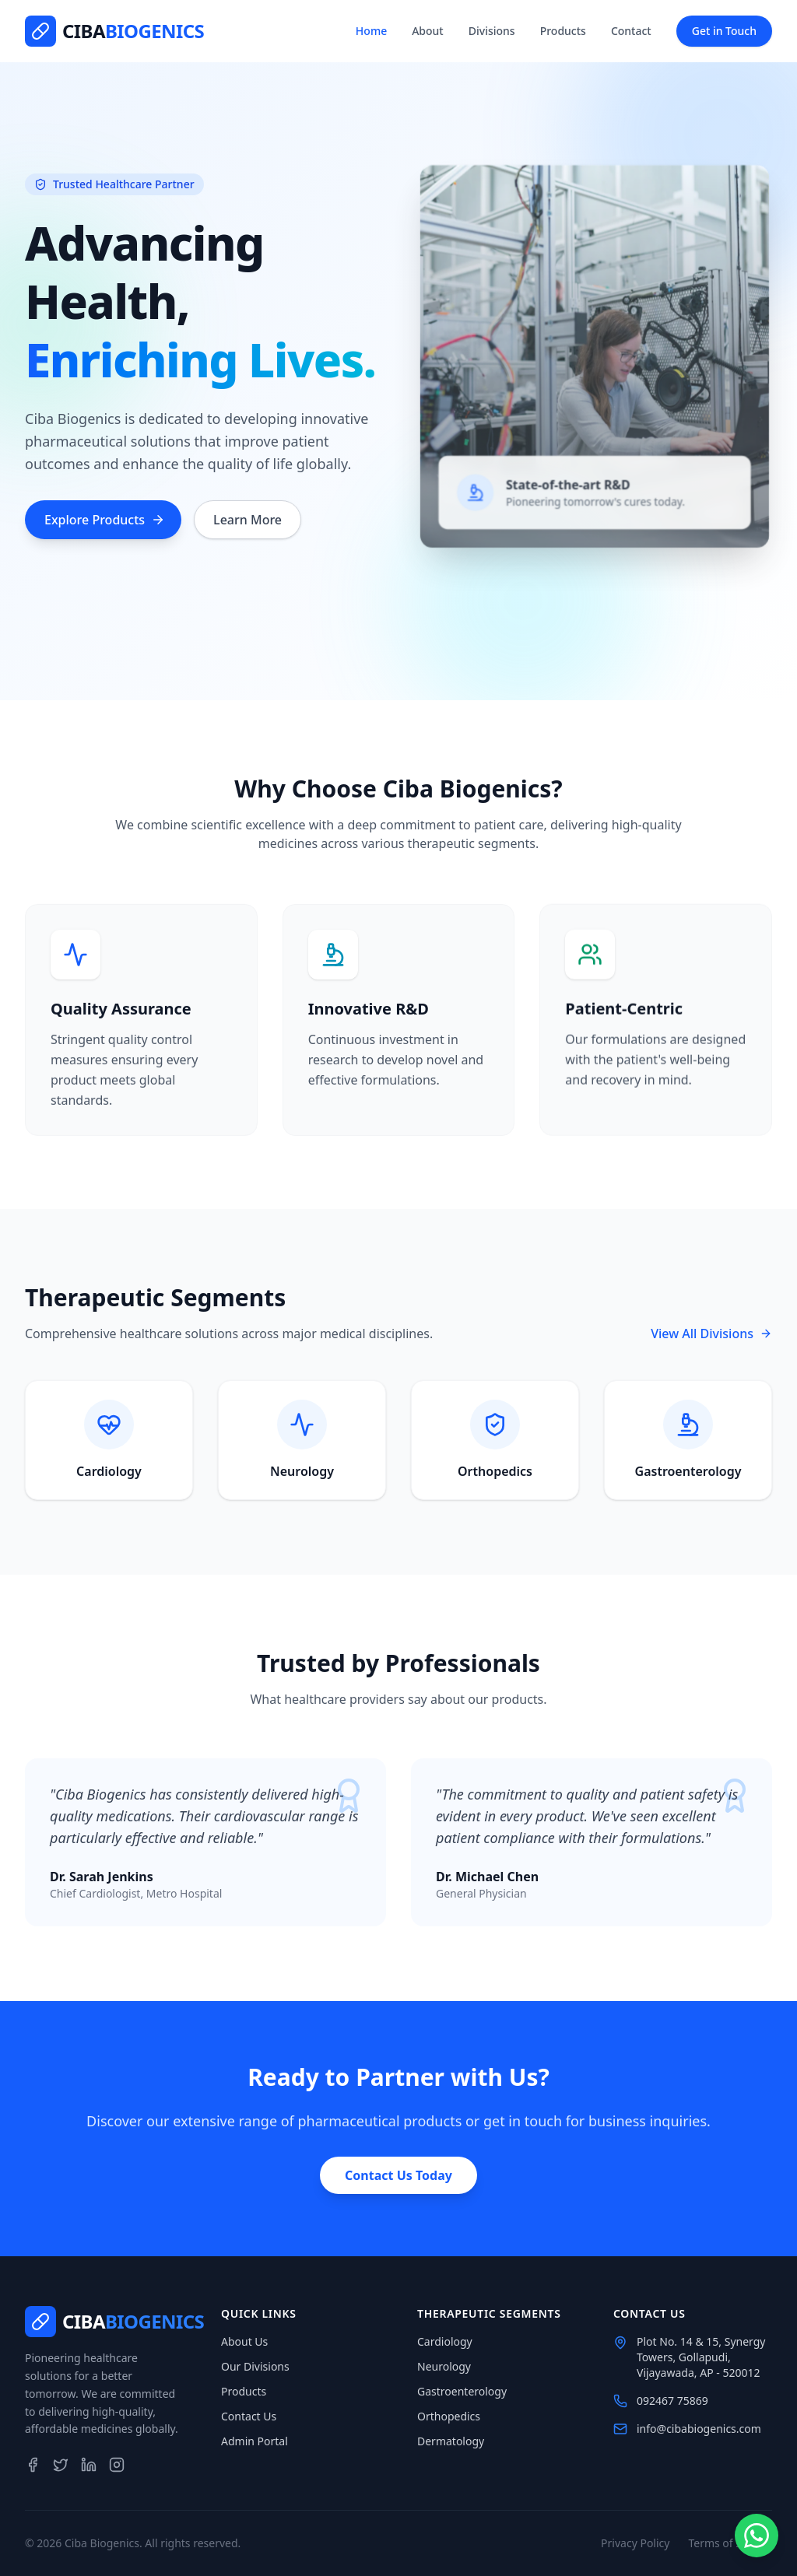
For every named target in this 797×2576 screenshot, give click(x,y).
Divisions (492, 30)
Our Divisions (255, 2366)
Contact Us (248, 2416)
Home (371, 30)
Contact (631, 30)
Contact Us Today (398, 2175)
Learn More (247, 522)
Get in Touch (724, 30)
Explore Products (104, 522)
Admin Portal (254, 2441)
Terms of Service (730, 2543)
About (428, 30)
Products (563, 30)
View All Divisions (711, 1333)
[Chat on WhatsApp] (756, 2535)
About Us (244, 2341)
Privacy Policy (635, 2543)
